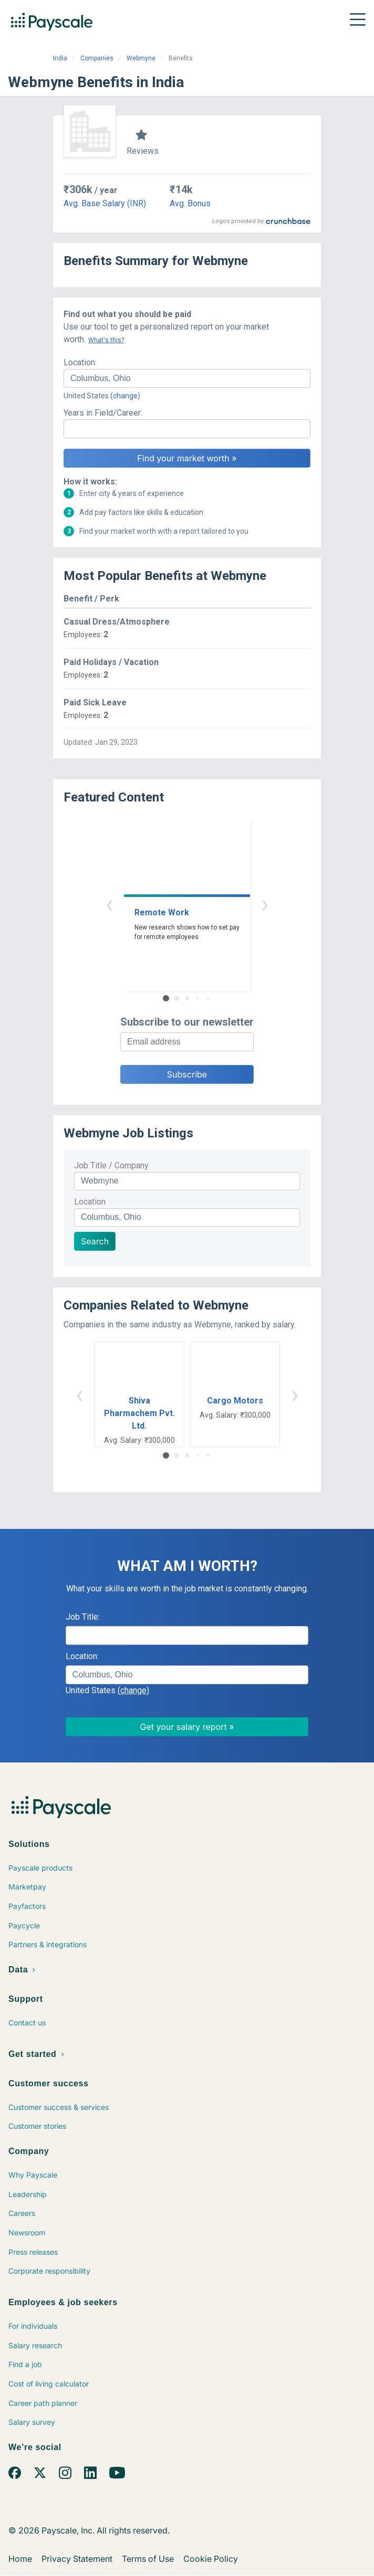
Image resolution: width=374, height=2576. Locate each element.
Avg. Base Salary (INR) (105, 203)
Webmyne (141, 58)
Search (95, 1241)
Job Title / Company (111, 1165)
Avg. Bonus (190, 203)
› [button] (264, 904)
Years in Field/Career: (103, 413)
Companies (96, 58)
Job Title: (83, 1617)
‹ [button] (109, 904)
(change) (125, 396)
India (60, 58)
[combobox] (187, 378)
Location (90, 1202)
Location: (80, 362)
